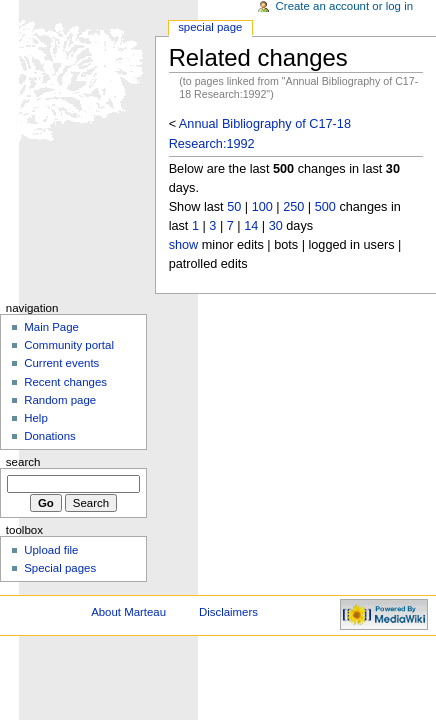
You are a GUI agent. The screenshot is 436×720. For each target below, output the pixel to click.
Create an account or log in (345, 6)
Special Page (210, 27)
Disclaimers (228, 612)
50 (234, 207)
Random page (60, 400)
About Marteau (128, 612)
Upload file (51, 550)
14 (251, 226)
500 (325, 207)
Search (23, 462)
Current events (61, 363)
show (184, 245)
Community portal (69, 345)
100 (262, 207)
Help (36, 418)
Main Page (51, 327)
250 (293, 207)
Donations (50, 436)
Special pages (60, 568)
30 (276, 226)
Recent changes (65, 382)
